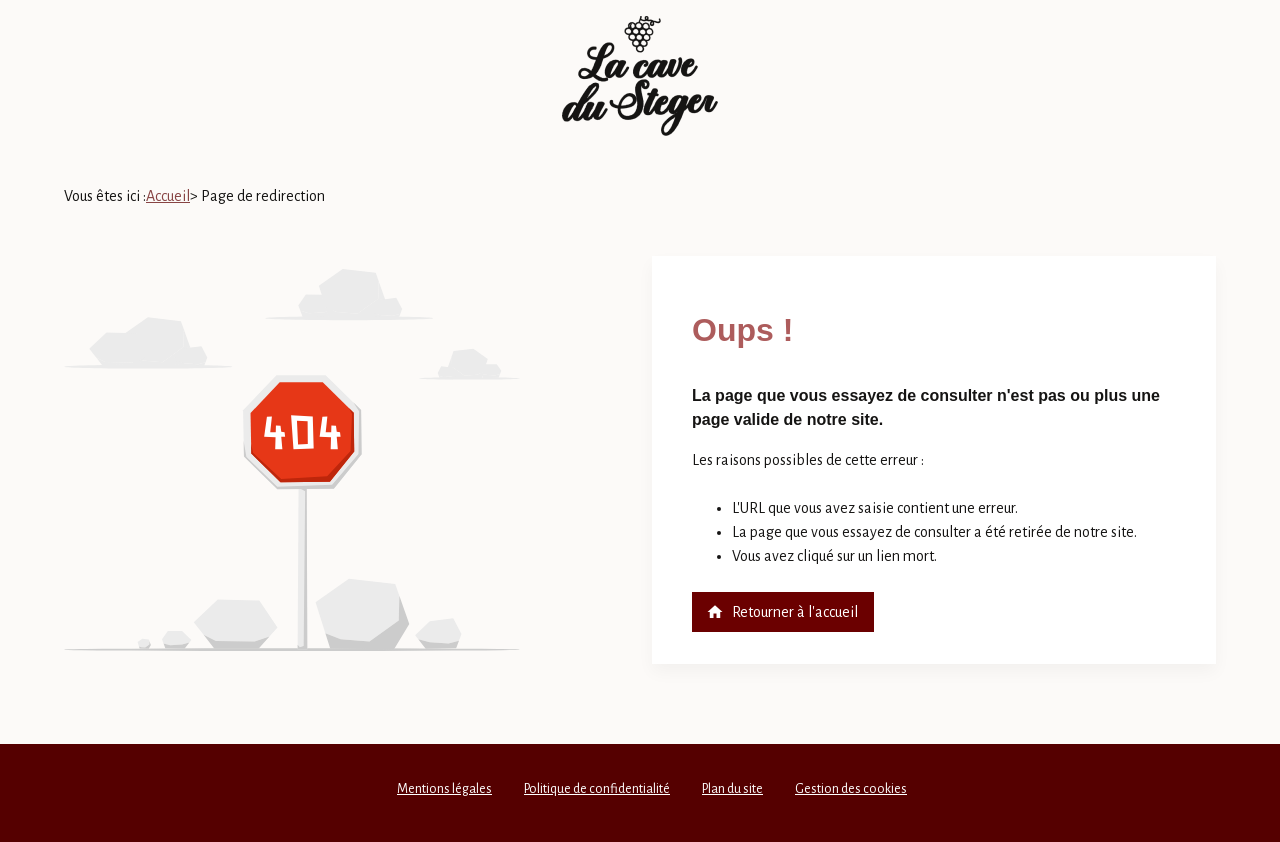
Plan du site (732, 789)
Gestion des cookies (851, 789)
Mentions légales (444, 789)
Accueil (168, 196)
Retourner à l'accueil (782, 612)
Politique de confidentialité (597, 789)
